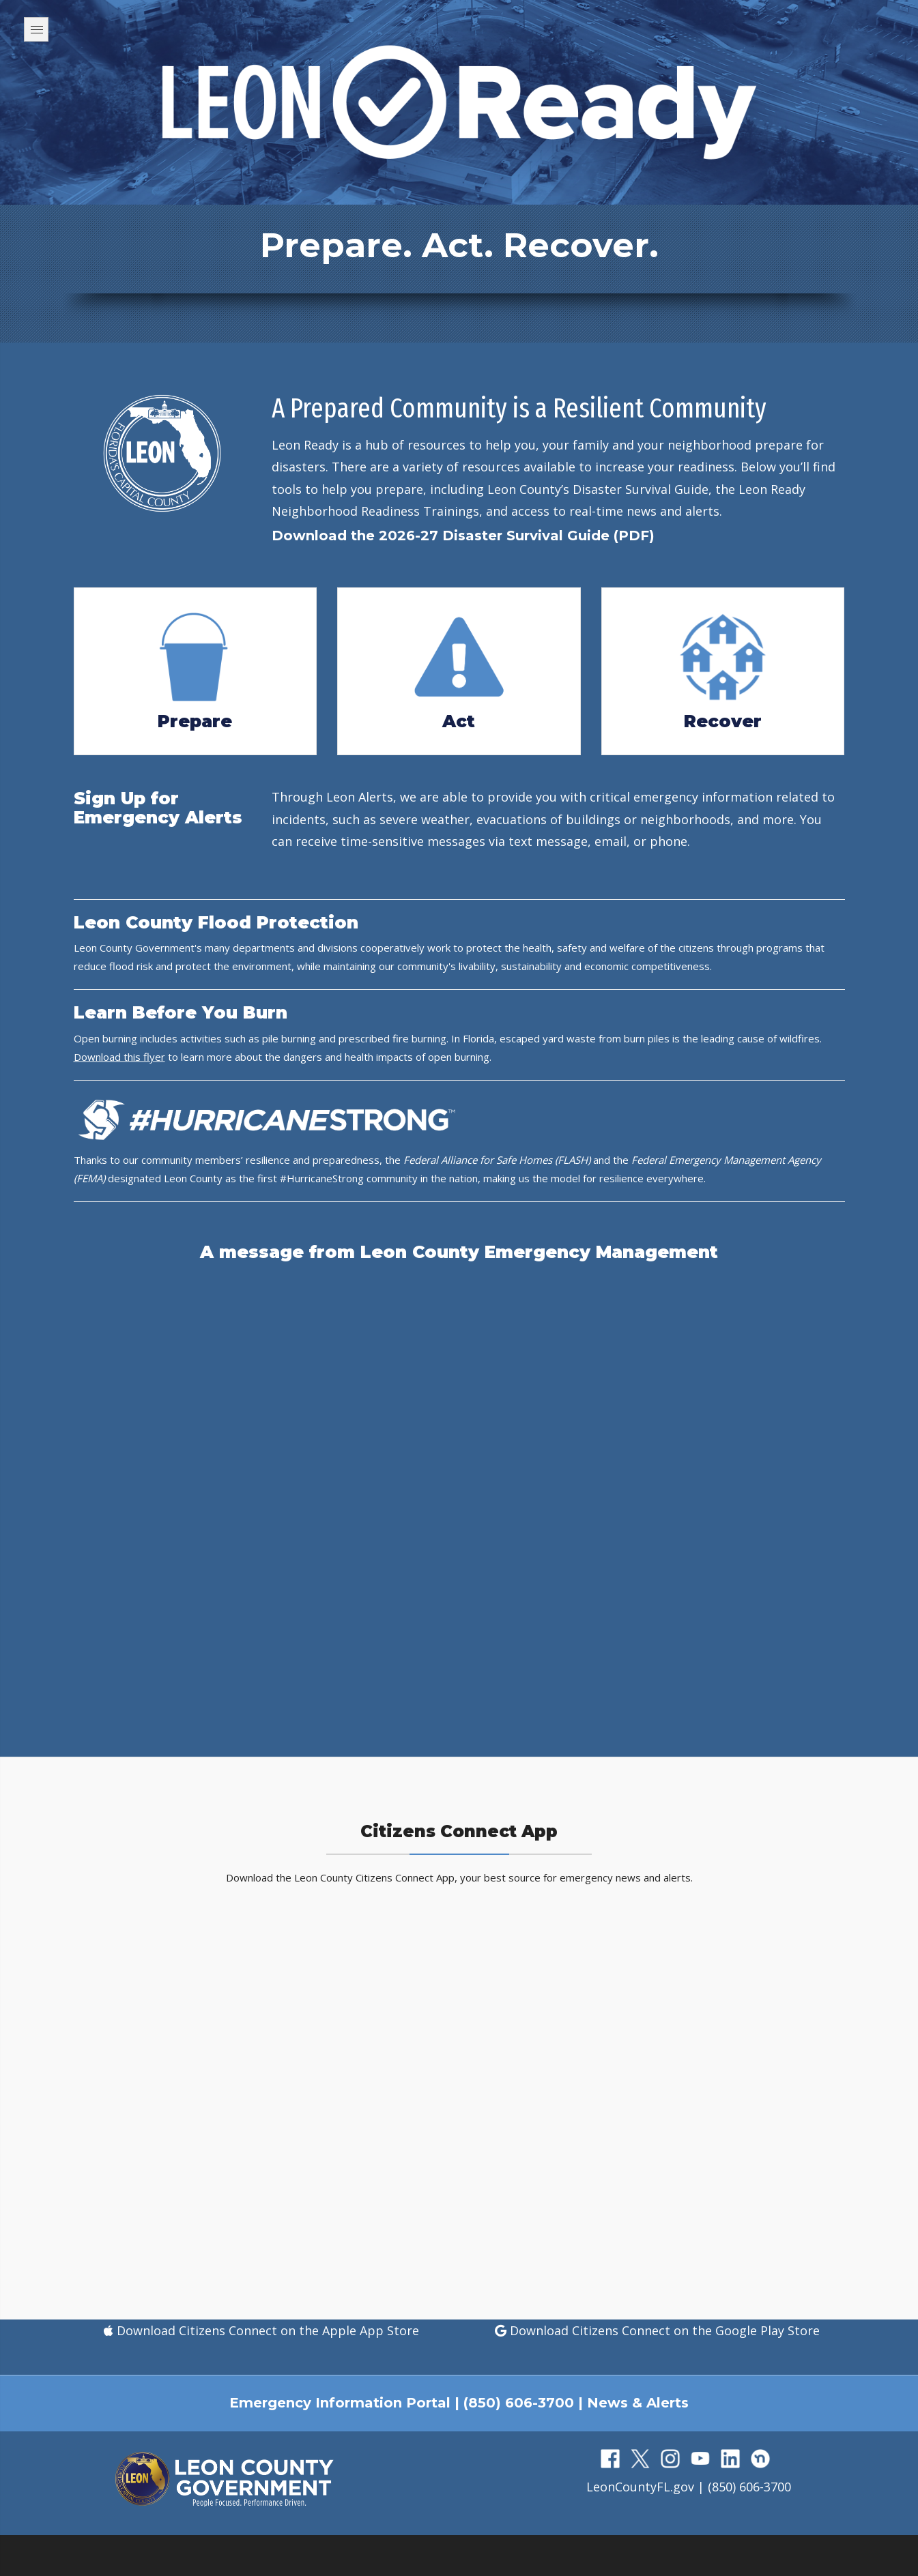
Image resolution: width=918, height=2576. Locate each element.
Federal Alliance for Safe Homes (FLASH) (496, 1160)
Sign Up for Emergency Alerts (158, 808)
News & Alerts (638, 2403)
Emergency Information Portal (339, 2403)
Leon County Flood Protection (216, 922)
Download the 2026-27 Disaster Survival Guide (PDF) (463, 535)
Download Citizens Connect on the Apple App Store (266, 2330)
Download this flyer (119, 1057)
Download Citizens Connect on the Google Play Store (663, 2330)
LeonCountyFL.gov (640, 2486)
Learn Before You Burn (180, 1012)
